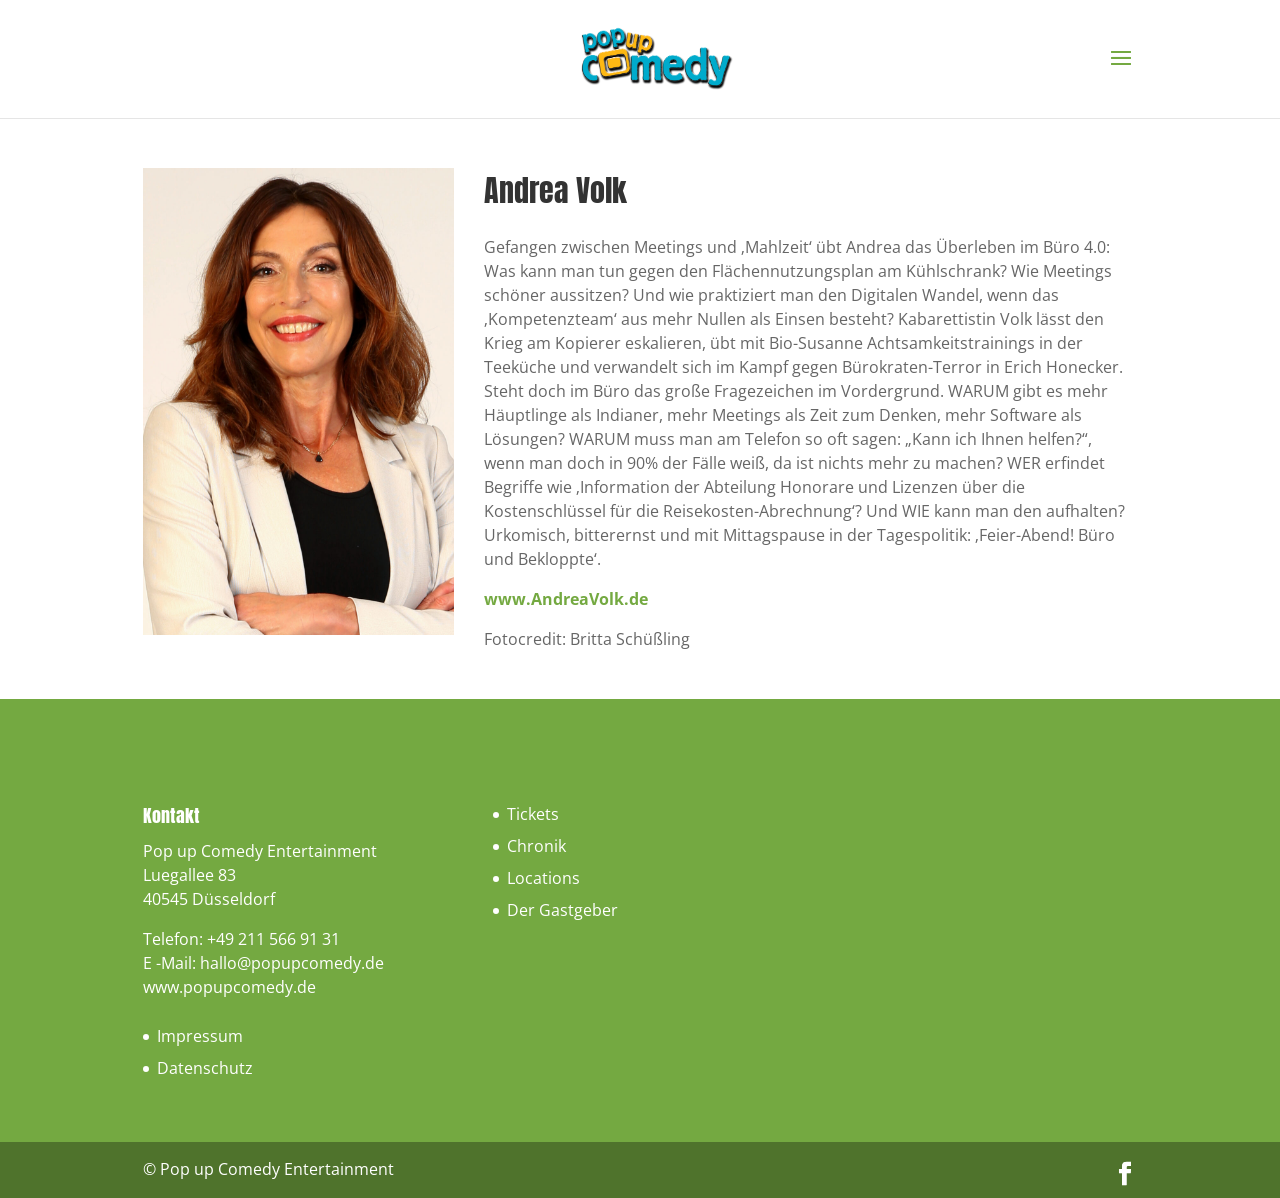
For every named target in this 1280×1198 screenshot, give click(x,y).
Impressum (200, 1036)
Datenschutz (205, 1068)
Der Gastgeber (562, 910)
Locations (543, 878)
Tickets (533, 814)
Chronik (536, 846)
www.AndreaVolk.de (566, 599)
